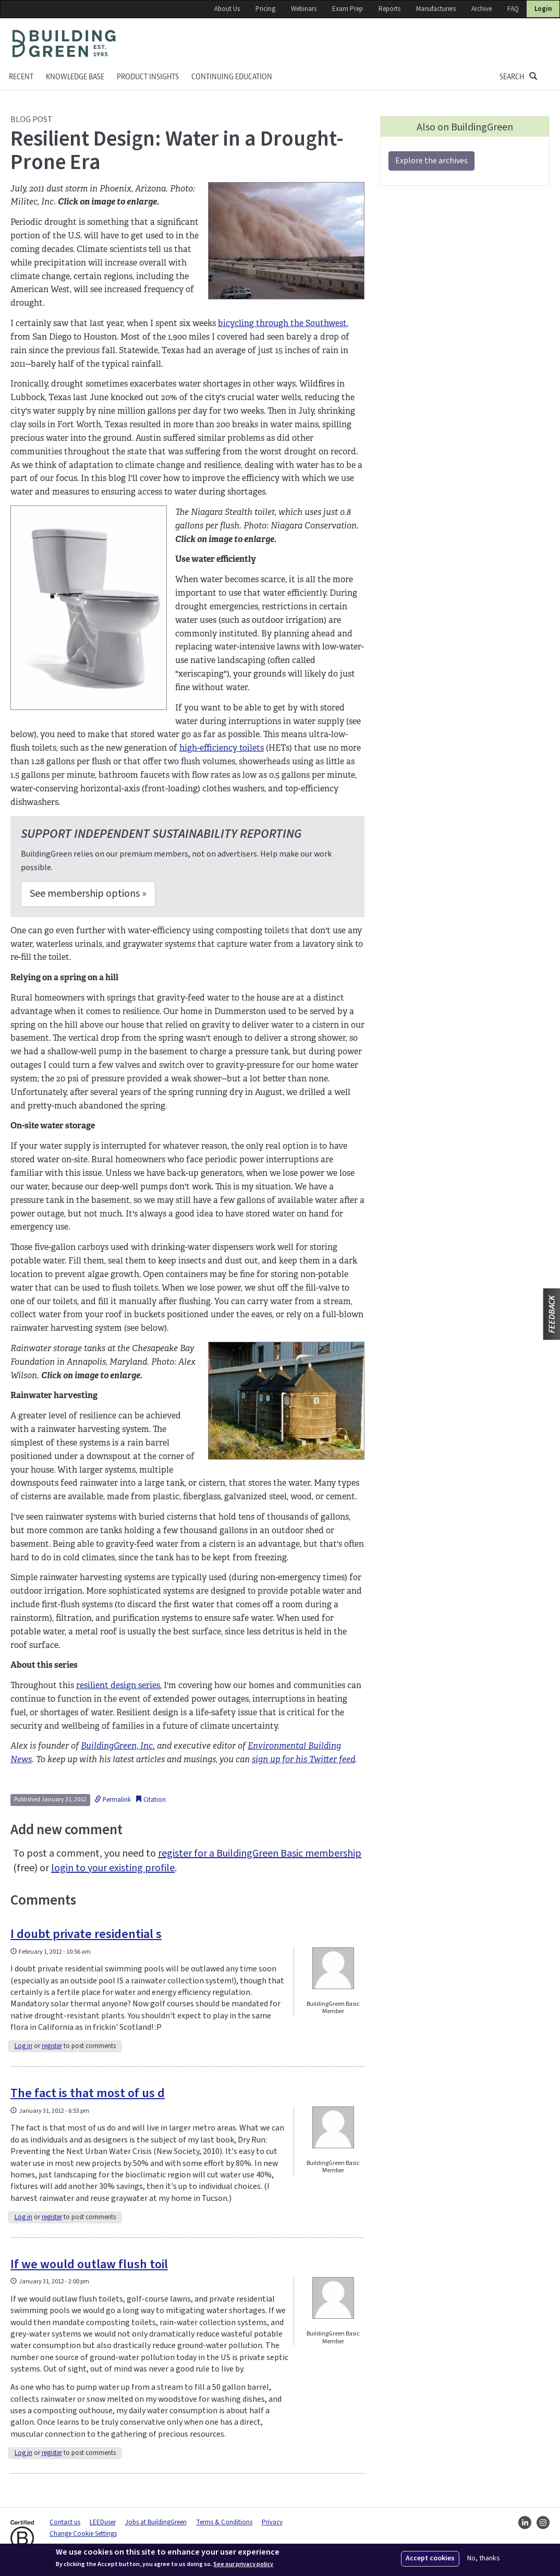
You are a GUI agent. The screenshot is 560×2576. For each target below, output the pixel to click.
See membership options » (88, 893)
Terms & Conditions (224, 2522)
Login (543, 9)
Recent (21, 77)
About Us (227, 9)
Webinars (303, 9)
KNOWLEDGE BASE (75, 77)
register (52, 2046)
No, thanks (483, 2558)
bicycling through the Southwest (282, 323)
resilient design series (118, 1685)
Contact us (65, 2522)
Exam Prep (347, 9)
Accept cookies (430, 2558)
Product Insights (148, 77)
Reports (389, 9)
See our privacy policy (243, 2564)
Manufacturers (436, 9)
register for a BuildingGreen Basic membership (259, 1853)
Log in (23, 2046)
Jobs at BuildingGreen (156, 2522)
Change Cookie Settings (83, 2533)
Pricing (265, 9)
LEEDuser (103, 2522)
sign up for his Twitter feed (303, 1759)
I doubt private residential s (86, 1934)
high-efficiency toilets (221, 747)
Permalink (112, 1799)
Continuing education (231, 77)
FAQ (513, 9)
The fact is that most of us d (87, 2093)
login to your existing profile (113, 1868)
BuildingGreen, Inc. (118, 1745)
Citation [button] (150, 1799)
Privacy (272, 2522)
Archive (481, 9)
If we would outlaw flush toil (89, 2264)
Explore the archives (431, 160)
